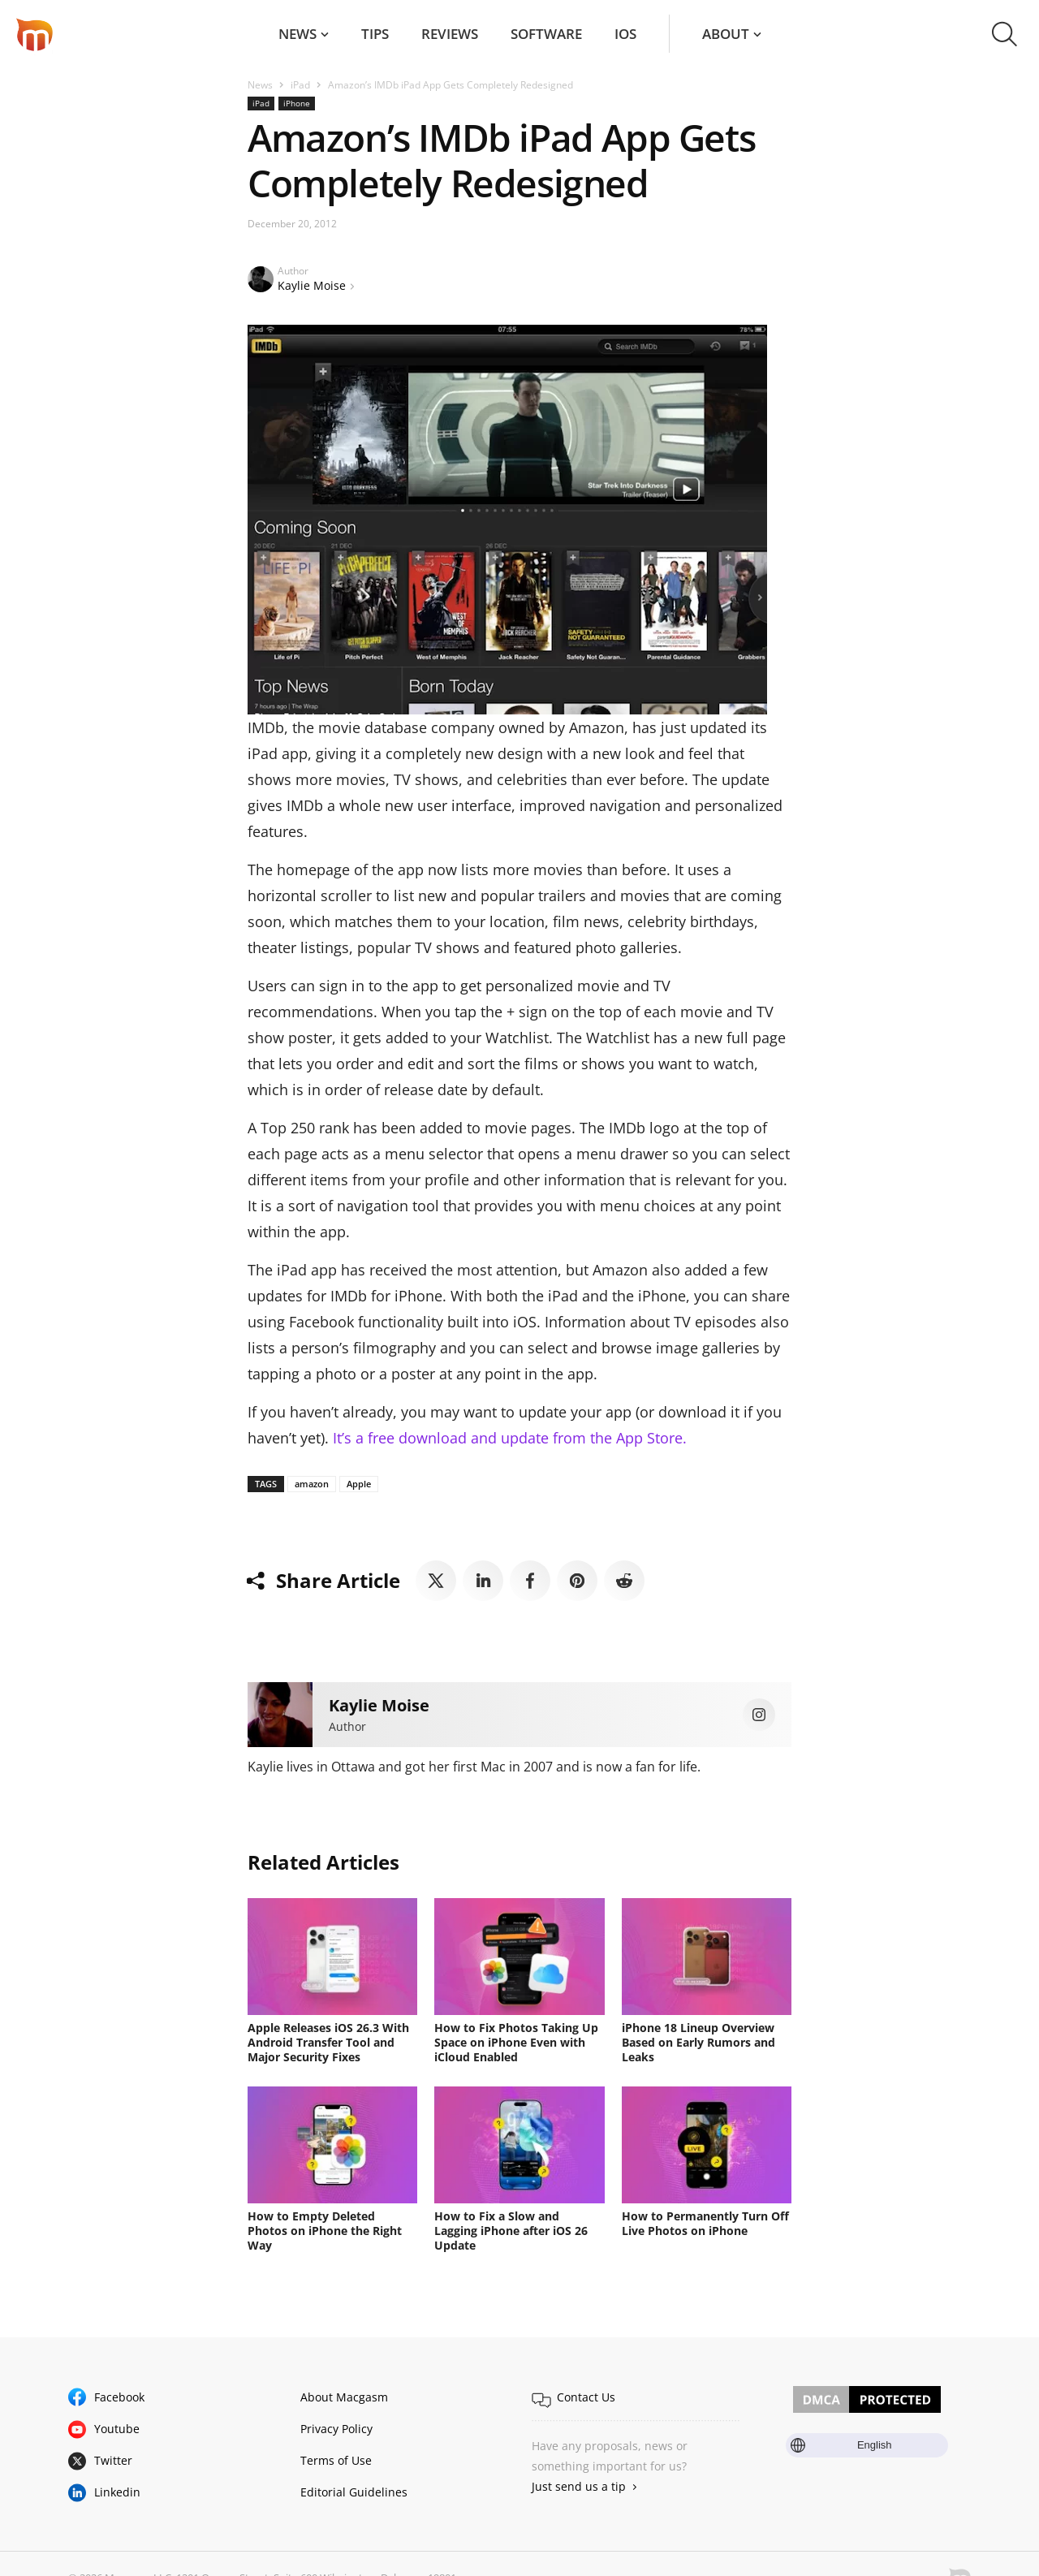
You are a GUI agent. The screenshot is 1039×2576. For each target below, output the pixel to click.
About (725, 33)
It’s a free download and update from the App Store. (510, 1438)
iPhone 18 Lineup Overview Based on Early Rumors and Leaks (698, 2042)
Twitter (113, 2460)
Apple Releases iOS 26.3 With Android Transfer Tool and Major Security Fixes (328, 2042)
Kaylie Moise (312, 285)
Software (546, 33)
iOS (625, 33)
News (297, 33)
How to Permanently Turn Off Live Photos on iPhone (705, 2223)
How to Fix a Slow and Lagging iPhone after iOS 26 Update (511, 2230)
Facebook (119, 2397)
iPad (300, 85)
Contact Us (586, 2397)
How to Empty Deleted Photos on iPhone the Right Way (325, 2230)
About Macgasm (344, 2397)
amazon (312, 1484)
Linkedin (117, 2492)
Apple (359, 1484)
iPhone (296, 103)
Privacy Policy (336, 2428)
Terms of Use (336, 2460)
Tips (375, 33)
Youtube (117, 2428)
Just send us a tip (579, 2486)
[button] (1004, 34)
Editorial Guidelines (353, 2492)
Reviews (449, 33)
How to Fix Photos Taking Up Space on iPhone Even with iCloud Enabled (516, 2042)
